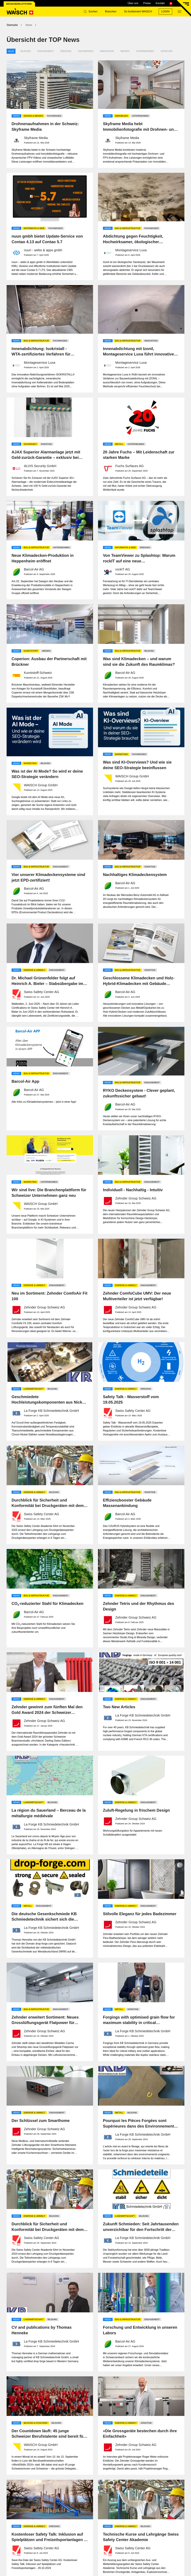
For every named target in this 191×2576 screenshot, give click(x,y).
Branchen (110, 11)
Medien (125, 51)
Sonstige (167, 51)
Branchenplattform (19, 4)
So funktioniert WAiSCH (138, 11)
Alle (11, 51)
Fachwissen (85, 51)
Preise (147, 3)
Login (165, 11)
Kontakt (160, 3)
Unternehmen (145, 51)
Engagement (45, 51)
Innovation (107, 51)
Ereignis (65, 51)
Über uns (132, 3)
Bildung (25, 51)
